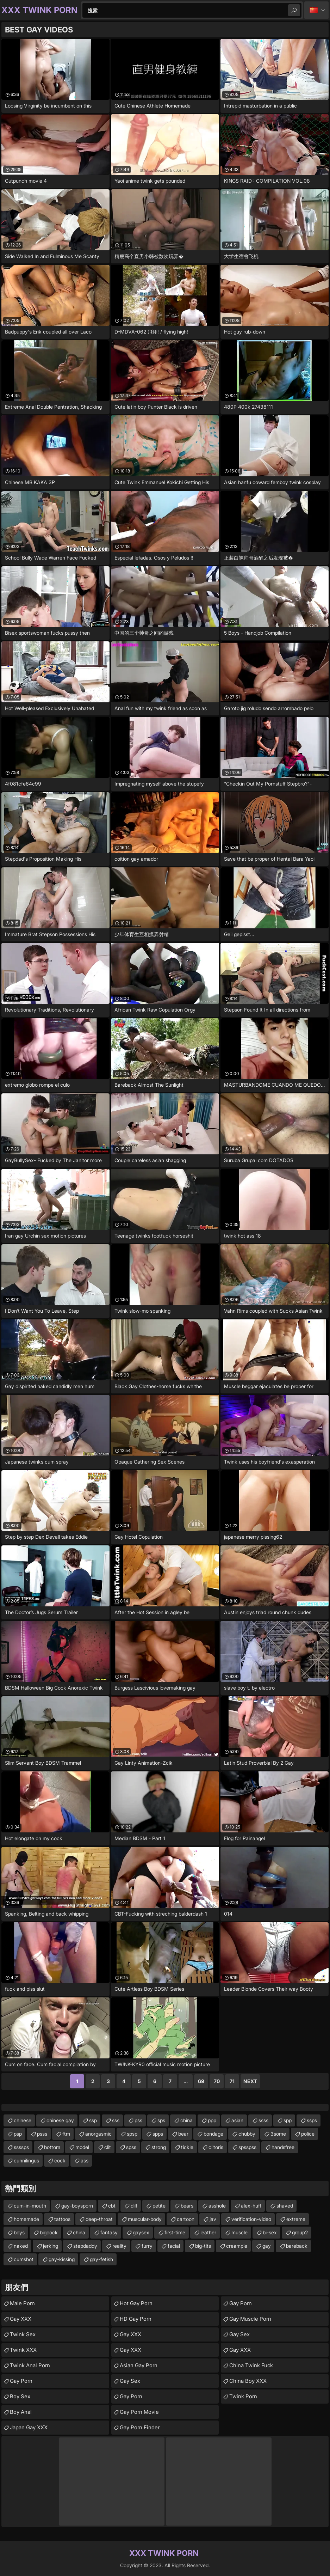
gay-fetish (101, 2259)
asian (237, 2120)
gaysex (141, 2232)
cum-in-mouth (30, 2206)
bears (187, 2206)
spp (288, 2120)
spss (131, 2147)
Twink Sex (23, 2334)
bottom (52, 2147)
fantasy (109, 2232)
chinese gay (60, 2120)
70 (217, 2081)
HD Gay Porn (135, 2318)
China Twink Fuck (251, 2365)
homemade (26, 2219)
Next (250, 2081)
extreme (295, 2219)
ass (84, 2160)
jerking (50, 2246)
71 (232, 2081)
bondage (213, 2134)
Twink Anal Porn (30, 2365)
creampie (236, 2246)
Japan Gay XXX (29, 2427)
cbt (112, 2206)
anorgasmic (98, 2134)
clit (107, 2147)
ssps (312, 2120)
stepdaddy (85, 2246)
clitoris (215, 2147)
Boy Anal (21, 2412)
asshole (217, 2206)
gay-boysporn (77, 2206)
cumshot (23, 2259)
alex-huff (251, 2206)
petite (159, 2206)
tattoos (62, 2219)
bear (183, 2134)
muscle (239, 2232)
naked (21, 2246)
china (186, 2120)
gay (266, 2246)
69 (201, 2081)
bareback (296, 2246)
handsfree (283, 2147)
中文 (316, 10)
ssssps (21, 2147)
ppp (212, 2120)
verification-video (251, 2219)
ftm (66, 2134)
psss (42, 2134)
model (82, 2147)
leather (208, 2232)
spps (157, 2134)
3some (278, 2134)
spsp (132, 2134)
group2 (300, 2232)
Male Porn (22, 2303)
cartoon (185, 2219)
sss (115, 2120)
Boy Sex (20, 2396)
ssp (93, 2120)
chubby (246, 2134)
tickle (187, 2147)
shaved (284, 2206)
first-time (174, 2232)
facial (174, 2246)
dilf (134, 2206)
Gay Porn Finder (140, 2427)
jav (213, 2219)
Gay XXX (20, 2318)
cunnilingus (26, 2160)
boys (19, 2232)
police (308, 2134)
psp (18, 2134)
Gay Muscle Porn (250, 2318)
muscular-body (145, 2219)
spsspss (247, 2147)
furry (147, 2246)
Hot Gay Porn (136, 2303)
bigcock (49, 2232)
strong (158, 2147)
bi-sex (270, 2232)
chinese (22, 2120)
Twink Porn (243, 2396)
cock (60, 2160)
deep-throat (99, 2219)
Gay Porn (21, 2380)
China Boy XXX (248, 2380)
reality (119, 2246)
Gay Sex (130, 2380)
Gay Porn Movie (139, 2412)
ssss (263, 2120)
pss (138, 2120)
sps (161, 2120)
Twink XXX (23, 2349)
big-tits (203, 2246)
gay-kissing (62, 2259)
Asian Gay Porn (138, 2365)
